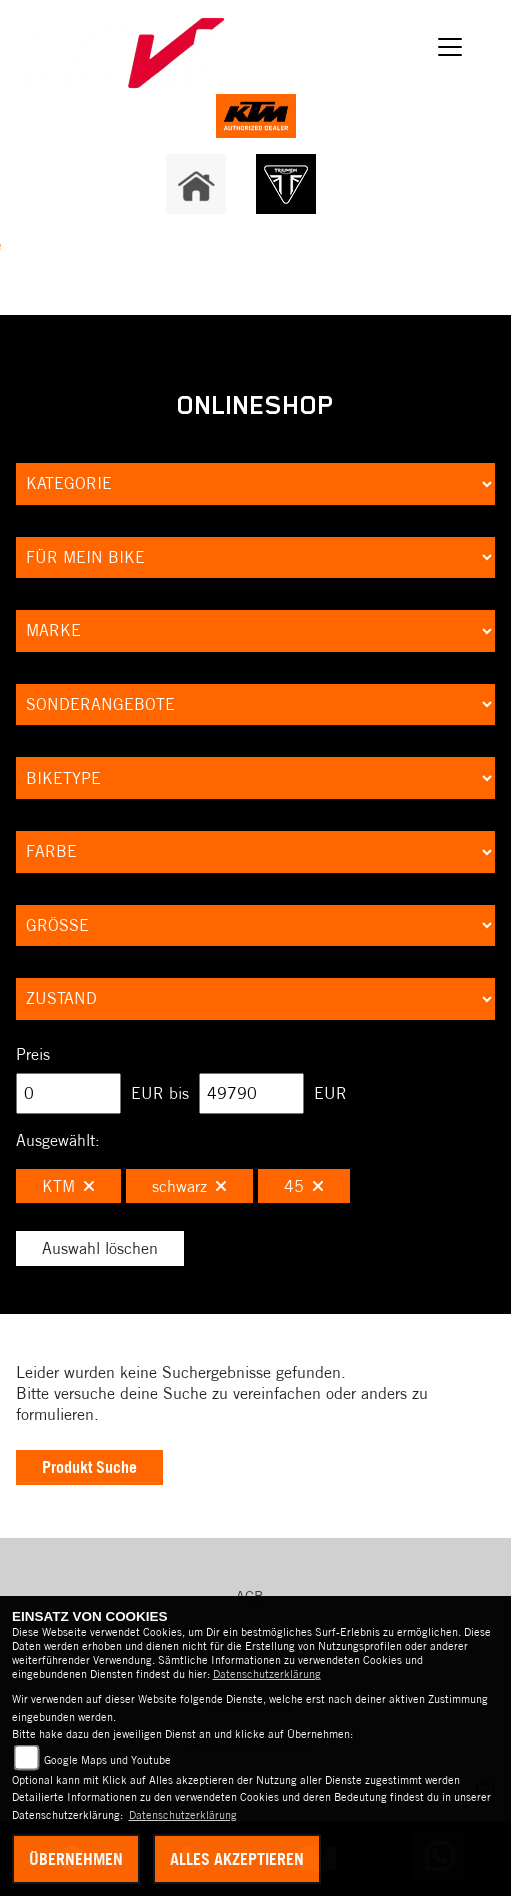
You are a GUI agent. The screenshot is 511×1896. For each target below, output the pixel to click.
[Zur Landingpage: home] (196, 184)
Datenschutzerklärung (267, 1674)
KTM (68, 1186)
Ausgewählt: (58, 1140)
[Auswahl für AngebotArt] (255, 705)
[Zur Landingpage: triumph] (286, 184)
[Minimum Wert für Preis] (68, 1094)
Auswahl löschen (100, 1248)
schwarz (189, 1186)
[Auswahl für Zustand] (255, 999)
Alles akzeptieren (237, 1859)
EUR (330, 1093)
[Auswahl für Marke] (255, 631)
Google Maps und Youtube (107, 1760)
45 (304, 1186)
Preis (33, 1054)
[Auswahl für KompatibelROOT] (255, 558)
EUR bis (160, 1093)
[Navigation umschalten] (450, 47)
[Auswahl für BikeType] (255, 778)
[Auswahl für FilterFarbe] (255, 852)
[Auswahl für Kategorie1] (255, 484)
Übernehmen (76, 1859)
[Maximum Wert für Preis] (251, 1094)
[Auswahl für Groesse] (255, 926)
